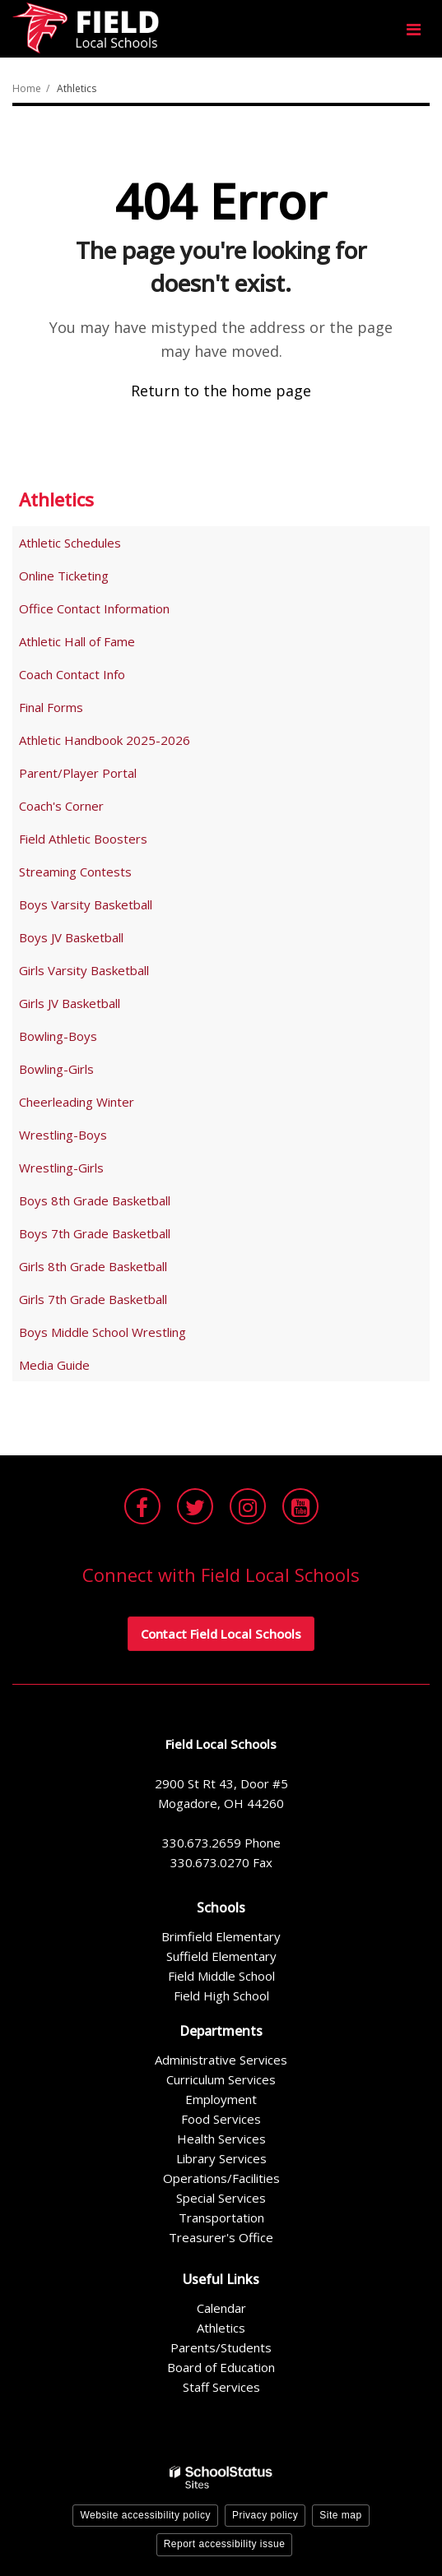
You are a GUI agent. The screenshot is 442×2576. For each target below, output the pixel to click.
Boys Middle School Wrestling (102, 1332)
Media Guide (54, 1365)
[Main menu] (413, 29)
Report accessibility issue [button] (225, 2544)
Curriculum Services (221, 2079)
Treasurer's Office (221, 2237)
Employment (221, 2099)
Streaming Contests (75, 871)
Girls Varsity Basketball (84, 970)
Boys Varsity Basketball (85, 904)
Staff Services (221, 2387)
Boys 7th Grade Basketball (94, 1233)
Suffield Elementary (221, 1956)
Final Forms (74, 710)
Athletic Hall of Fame (77, 641)
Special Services (221, 2198)
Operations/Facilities (221, 2178)
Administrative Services (221, 2059)
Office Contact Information (94, 608)
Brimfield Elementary (221, 1936)
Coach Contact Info (72, 674)
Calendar (221, 2308)
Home (26, 88)
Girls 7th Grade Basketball (93, 1299)
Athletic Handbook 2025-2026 (104, 740)
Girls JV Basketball (69, 1003)
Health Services (221, 2138)
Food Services (221, 2119)
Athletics (76, 88)
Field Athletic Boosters (83, 838)
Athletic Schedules (70, 542)
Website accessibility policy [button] (145, 2515)
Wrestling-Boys (63, 1134)
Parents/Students (221, 2347)
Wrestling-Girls (61, 1167)
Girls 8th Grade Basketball (93, 1266)
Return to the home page (221, 390)
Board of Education (221, 2367)
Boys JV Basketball (71, 937)
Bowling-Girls (56, 1069)
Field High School (221, 1995)
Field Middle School (221, 1976)
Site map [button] (340, 2515)
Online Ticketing (64, 575)
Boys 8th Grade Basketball (94, 1200)
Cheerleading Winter (76, 1102)
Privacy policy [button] (265, 2515)
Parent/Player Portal (78, 773)
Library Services (221, 2158)
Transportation (221, 2217)
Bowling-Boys (58, 1036)
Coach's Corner (61, 806)
